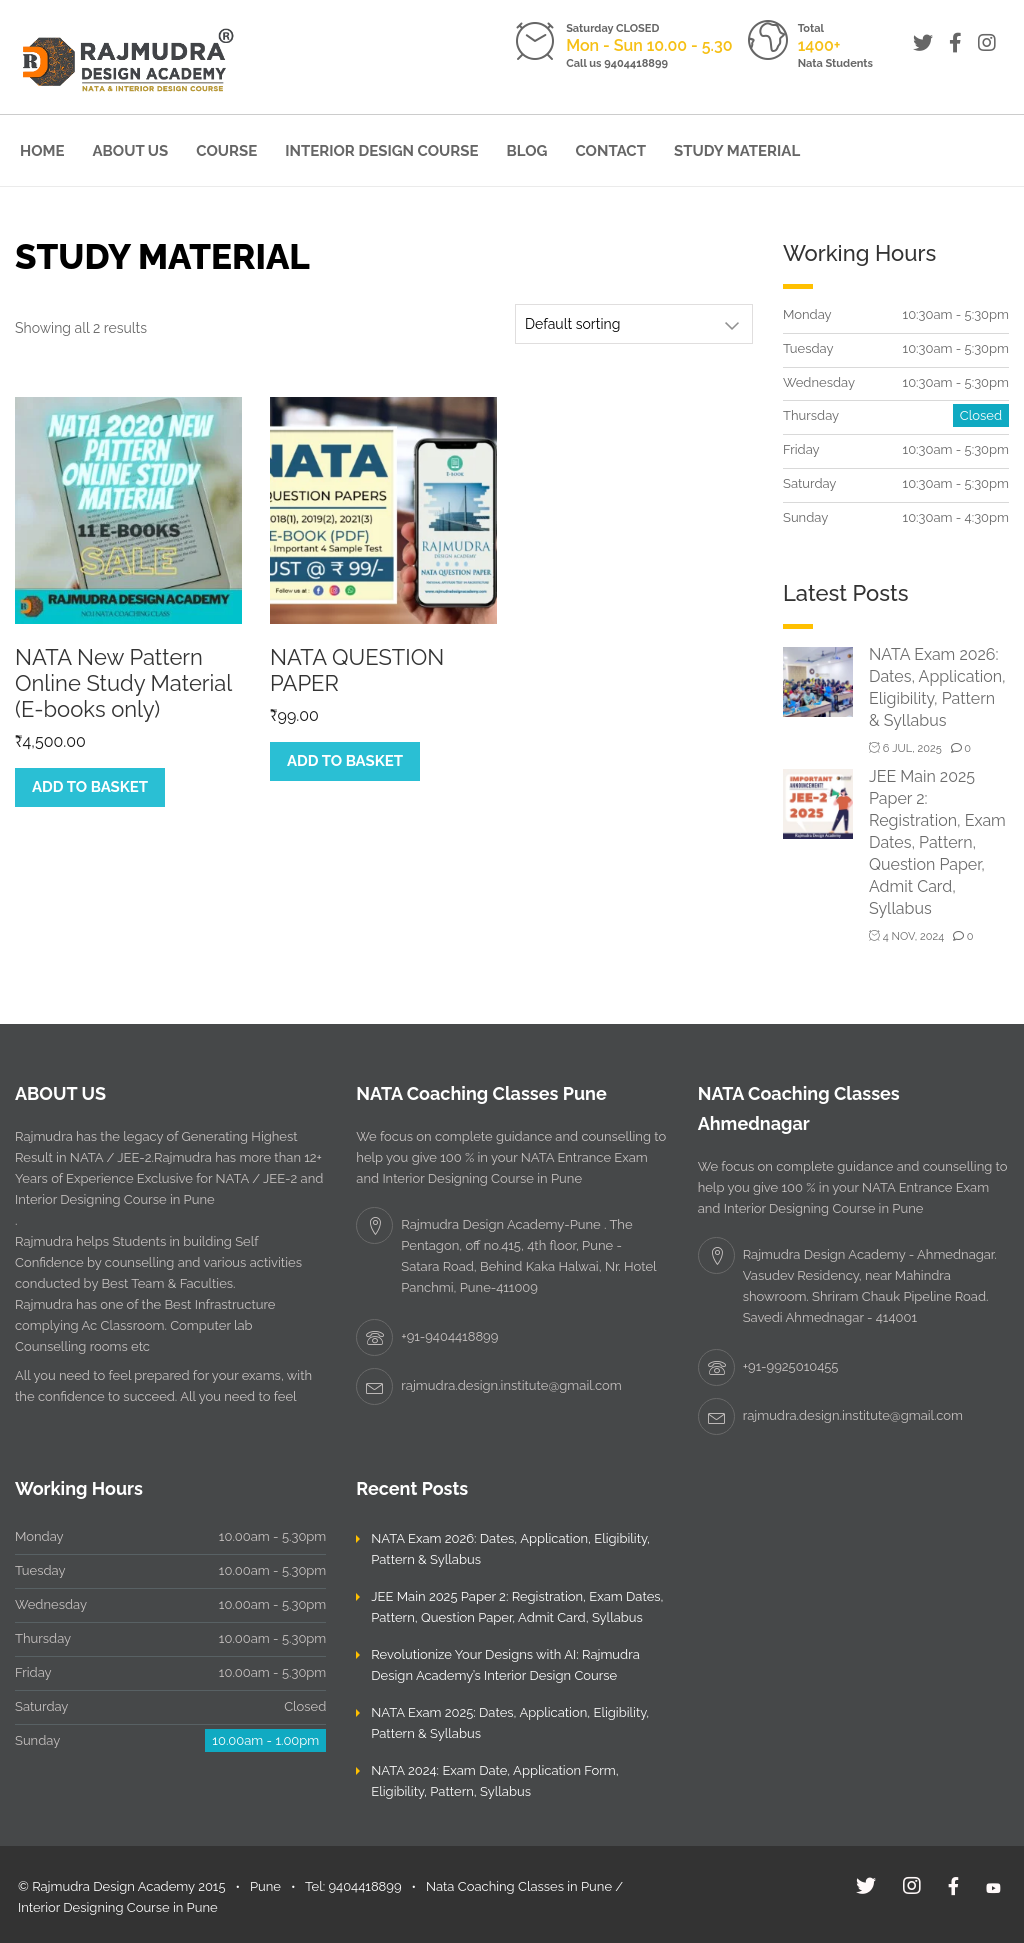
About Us (131, 151)
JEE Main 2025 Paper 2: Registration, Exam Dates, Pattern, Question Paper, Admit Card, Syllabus (937, 842)
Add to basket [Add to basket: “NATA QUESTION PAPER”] (345, 761)
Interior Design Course (381, 151)
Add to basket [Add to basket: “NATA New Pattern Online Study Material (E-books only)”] (90, 787)
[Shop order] (634, 324)
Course (226, 151)
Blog (527, 151)
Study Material (737, 151)
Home (42, 151)
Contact (610, 151)
